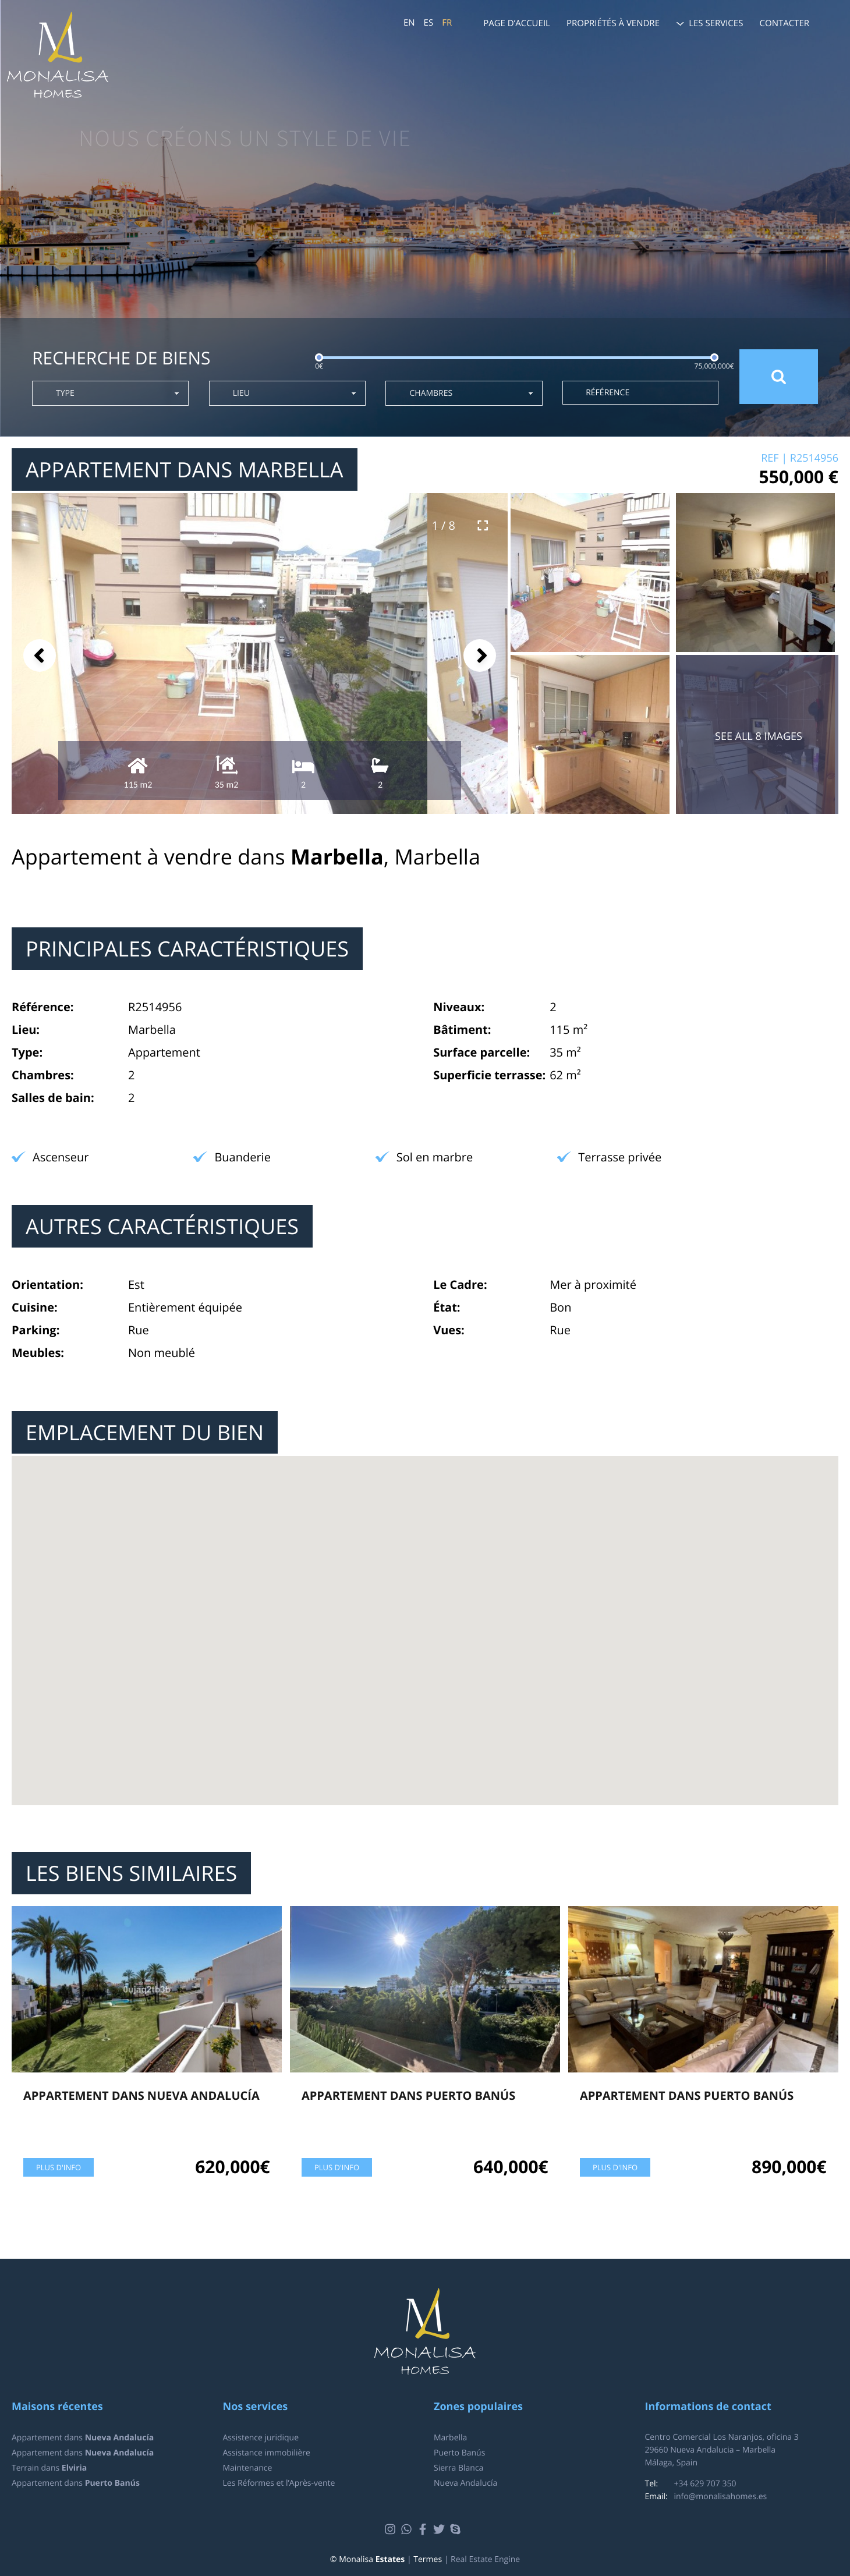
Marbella (450, 2437)
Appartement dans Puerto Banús (408, 2095)
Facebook (424, 2529)
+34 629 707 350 (705, 2483)
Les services (716, 23)
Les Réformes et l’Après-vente (279, 2483)
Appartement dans (83, 2437)
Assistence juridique (261, 2437)
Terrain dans (49, 2468)
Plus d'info (58, 2167)
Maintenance (247, 2468)
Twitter (440, 2529)
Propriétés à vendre (613, 23)
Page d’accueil (516, 23)
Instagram (391, 2529)
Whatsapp (408, 2529)
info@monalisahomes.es (720, 2496)
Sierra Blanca (458, 2468)
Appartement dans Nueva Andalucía (141, 2095)
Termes (427, 2559)
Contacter (784, 23)
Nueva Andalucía (465, 2483)
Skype (456, 2529)
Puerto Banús (459, 2452)
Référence (607, 392)
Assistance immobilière (266, 2452)
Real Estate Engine (485, 2559)
